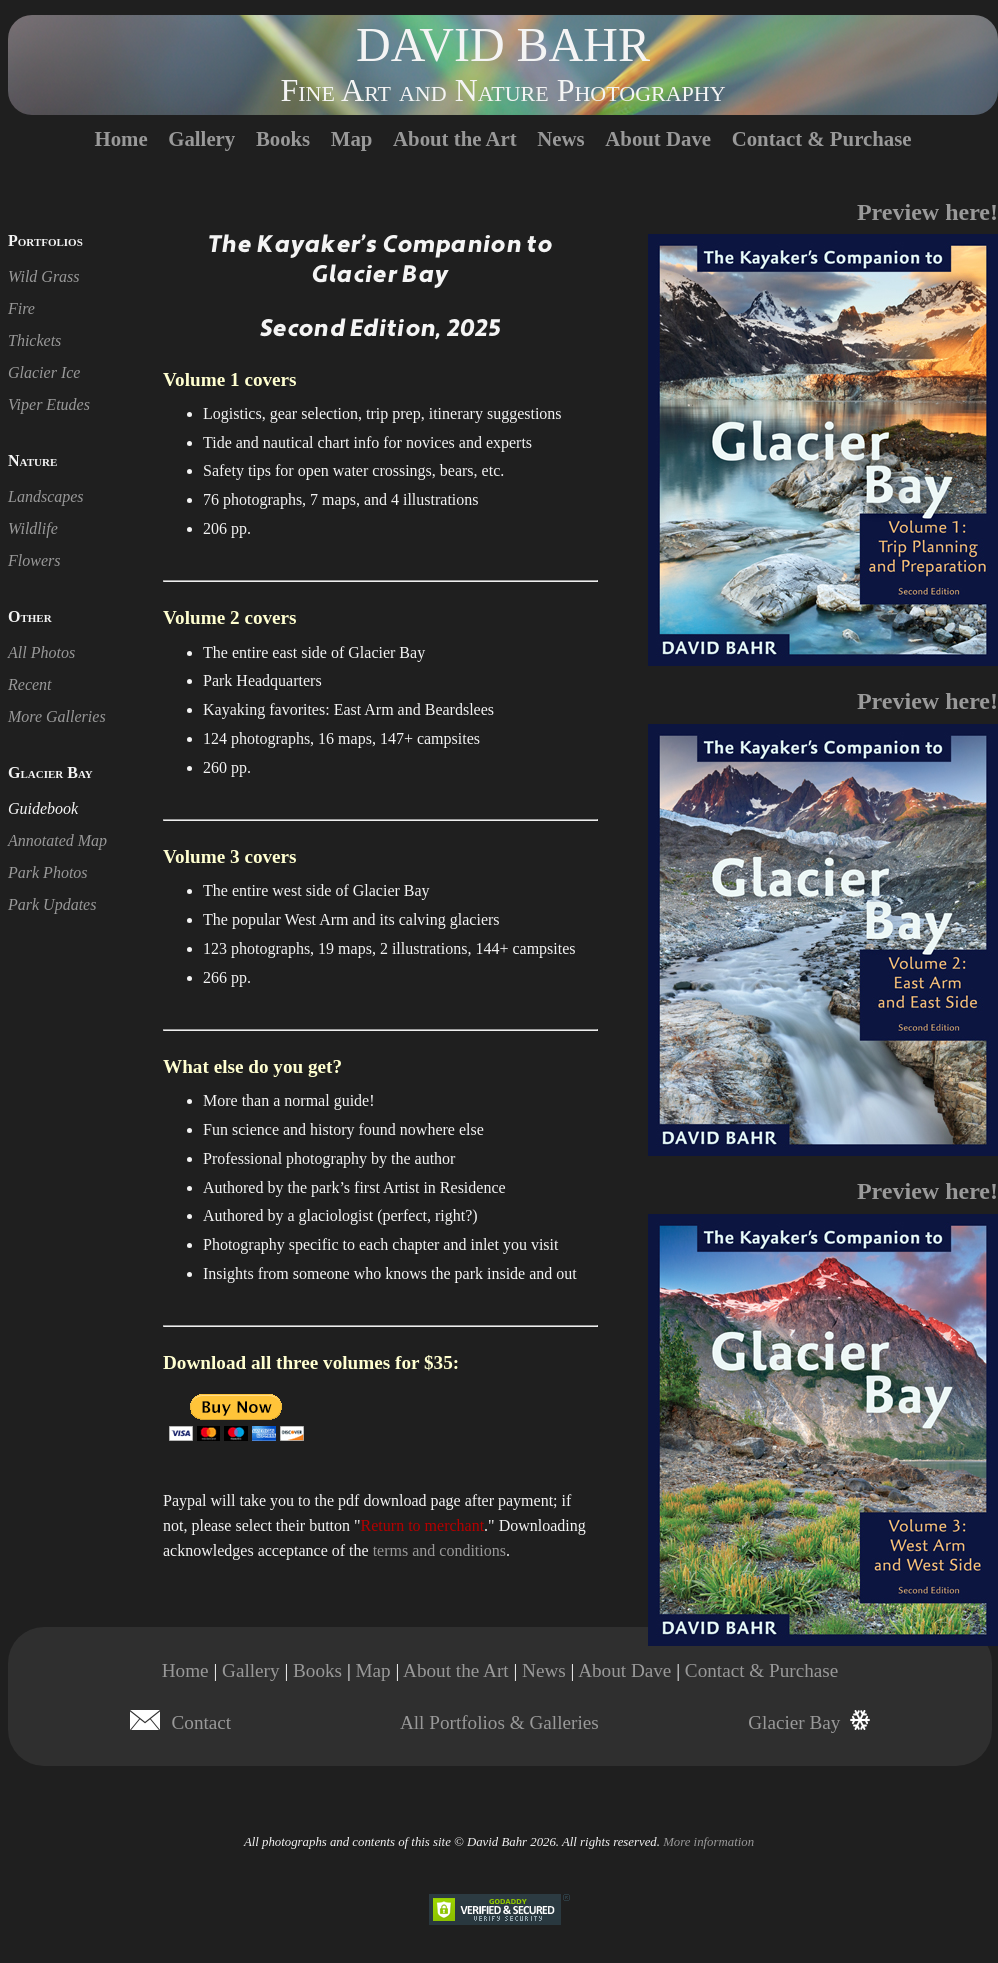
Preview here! (927, 212)
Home (120, 138)
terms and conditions (439, 1550)
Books (283, 138)
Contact (202, 1722)
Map (352, 138)
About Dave (658, 138)
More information (708, 1842)
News (560, 138)
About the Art (455, 138)
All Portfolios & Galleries (499, 1722)
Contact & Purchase (822, 138)
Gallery (201, 138)
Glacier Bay (794, 1722)
